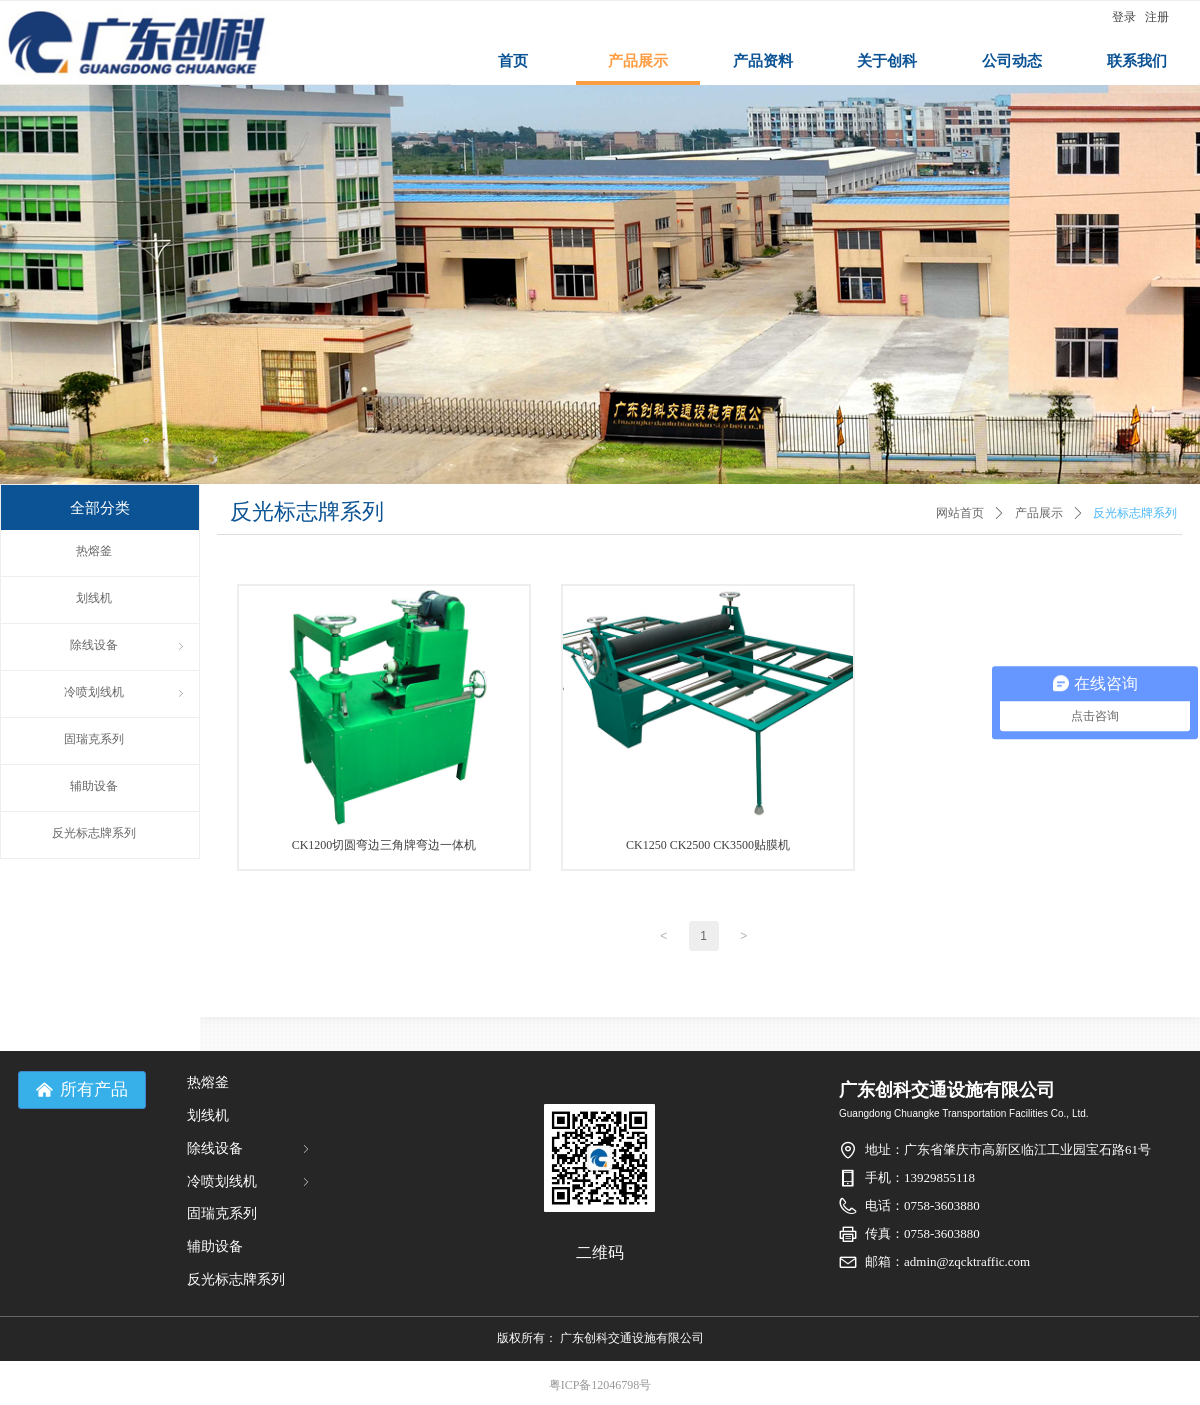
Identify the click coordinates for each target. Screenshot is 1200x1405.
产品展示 (1039, 513)
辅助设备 (215, 1246)
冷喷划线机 (250, 1181)
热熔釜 (208, 1082)
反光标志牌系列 (1135, 513)
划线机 (208, 1115)
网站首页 (960, 513)
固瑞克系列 (222, 1213)
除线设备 (250, 1148)
